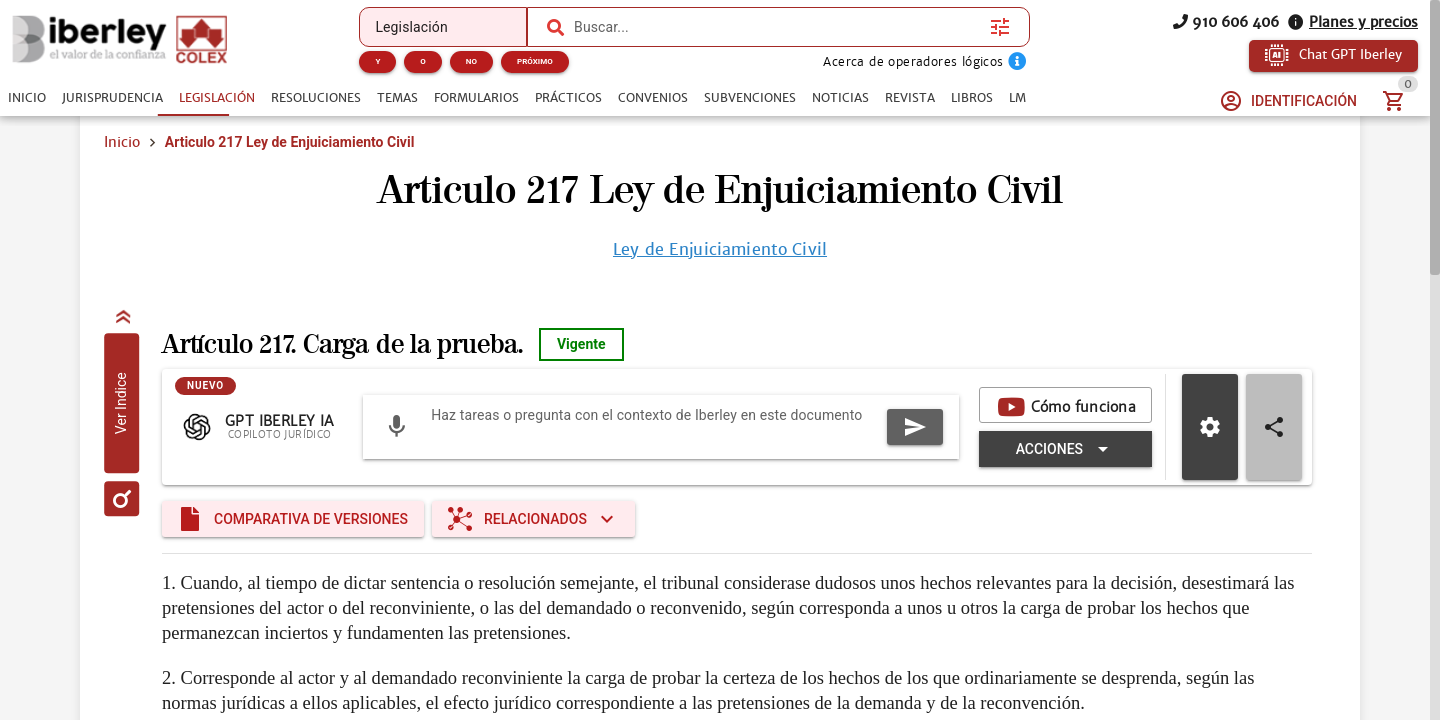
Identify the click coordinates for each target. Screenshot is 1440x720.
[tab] (27, 98)
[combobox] (777, 27)
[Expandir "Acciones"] (1065, 449)
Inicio (122, 142)
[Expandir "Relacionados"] (533, 519)
